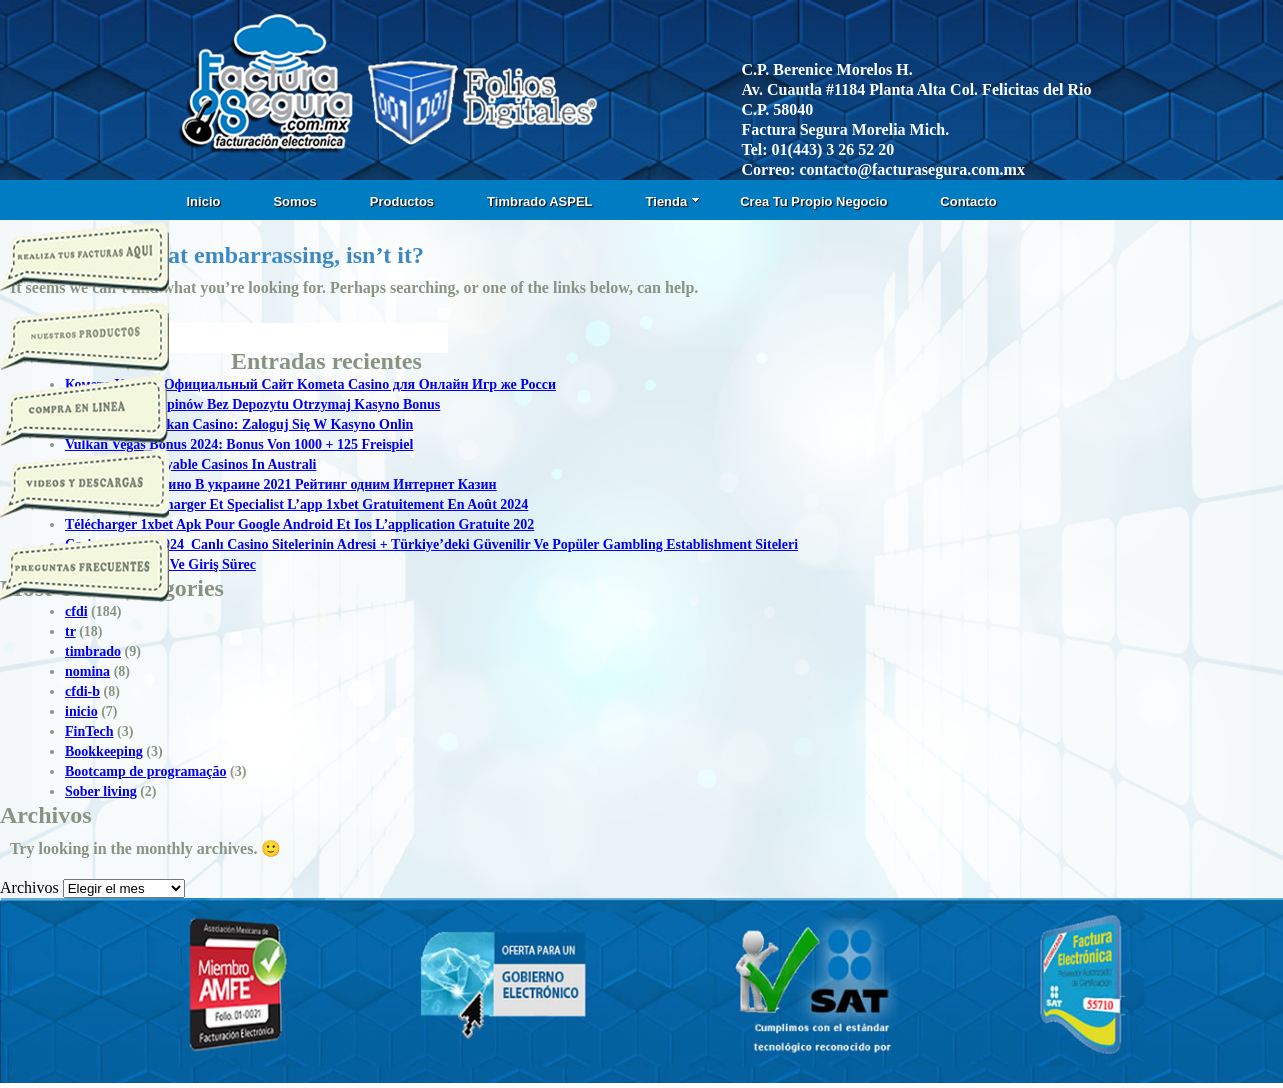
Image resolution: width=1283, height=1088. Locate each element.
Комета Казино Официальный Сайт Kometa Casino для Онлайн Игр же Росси (310, 384)
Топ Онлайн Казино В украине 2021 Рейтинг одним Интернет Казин (281, 484)
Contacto (968, 201)
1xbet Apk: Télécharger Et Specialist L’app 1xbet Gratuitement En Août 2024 (296, 504)
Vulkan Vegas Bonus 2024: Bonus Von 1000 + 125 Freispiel (239, 444)
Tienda (673, 201)
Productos (402, 201)
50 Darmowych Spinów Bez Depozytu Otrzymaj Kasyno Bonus (252, 404)
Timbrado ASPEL (539, 201)
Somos (294, 201)
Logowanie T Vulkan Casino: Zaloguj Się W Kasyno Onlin (239, 424)
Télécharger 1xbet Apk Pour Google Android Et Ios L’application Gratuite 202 (299, 524)
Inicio (204, 201)
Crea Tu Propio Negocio (813, 201)
